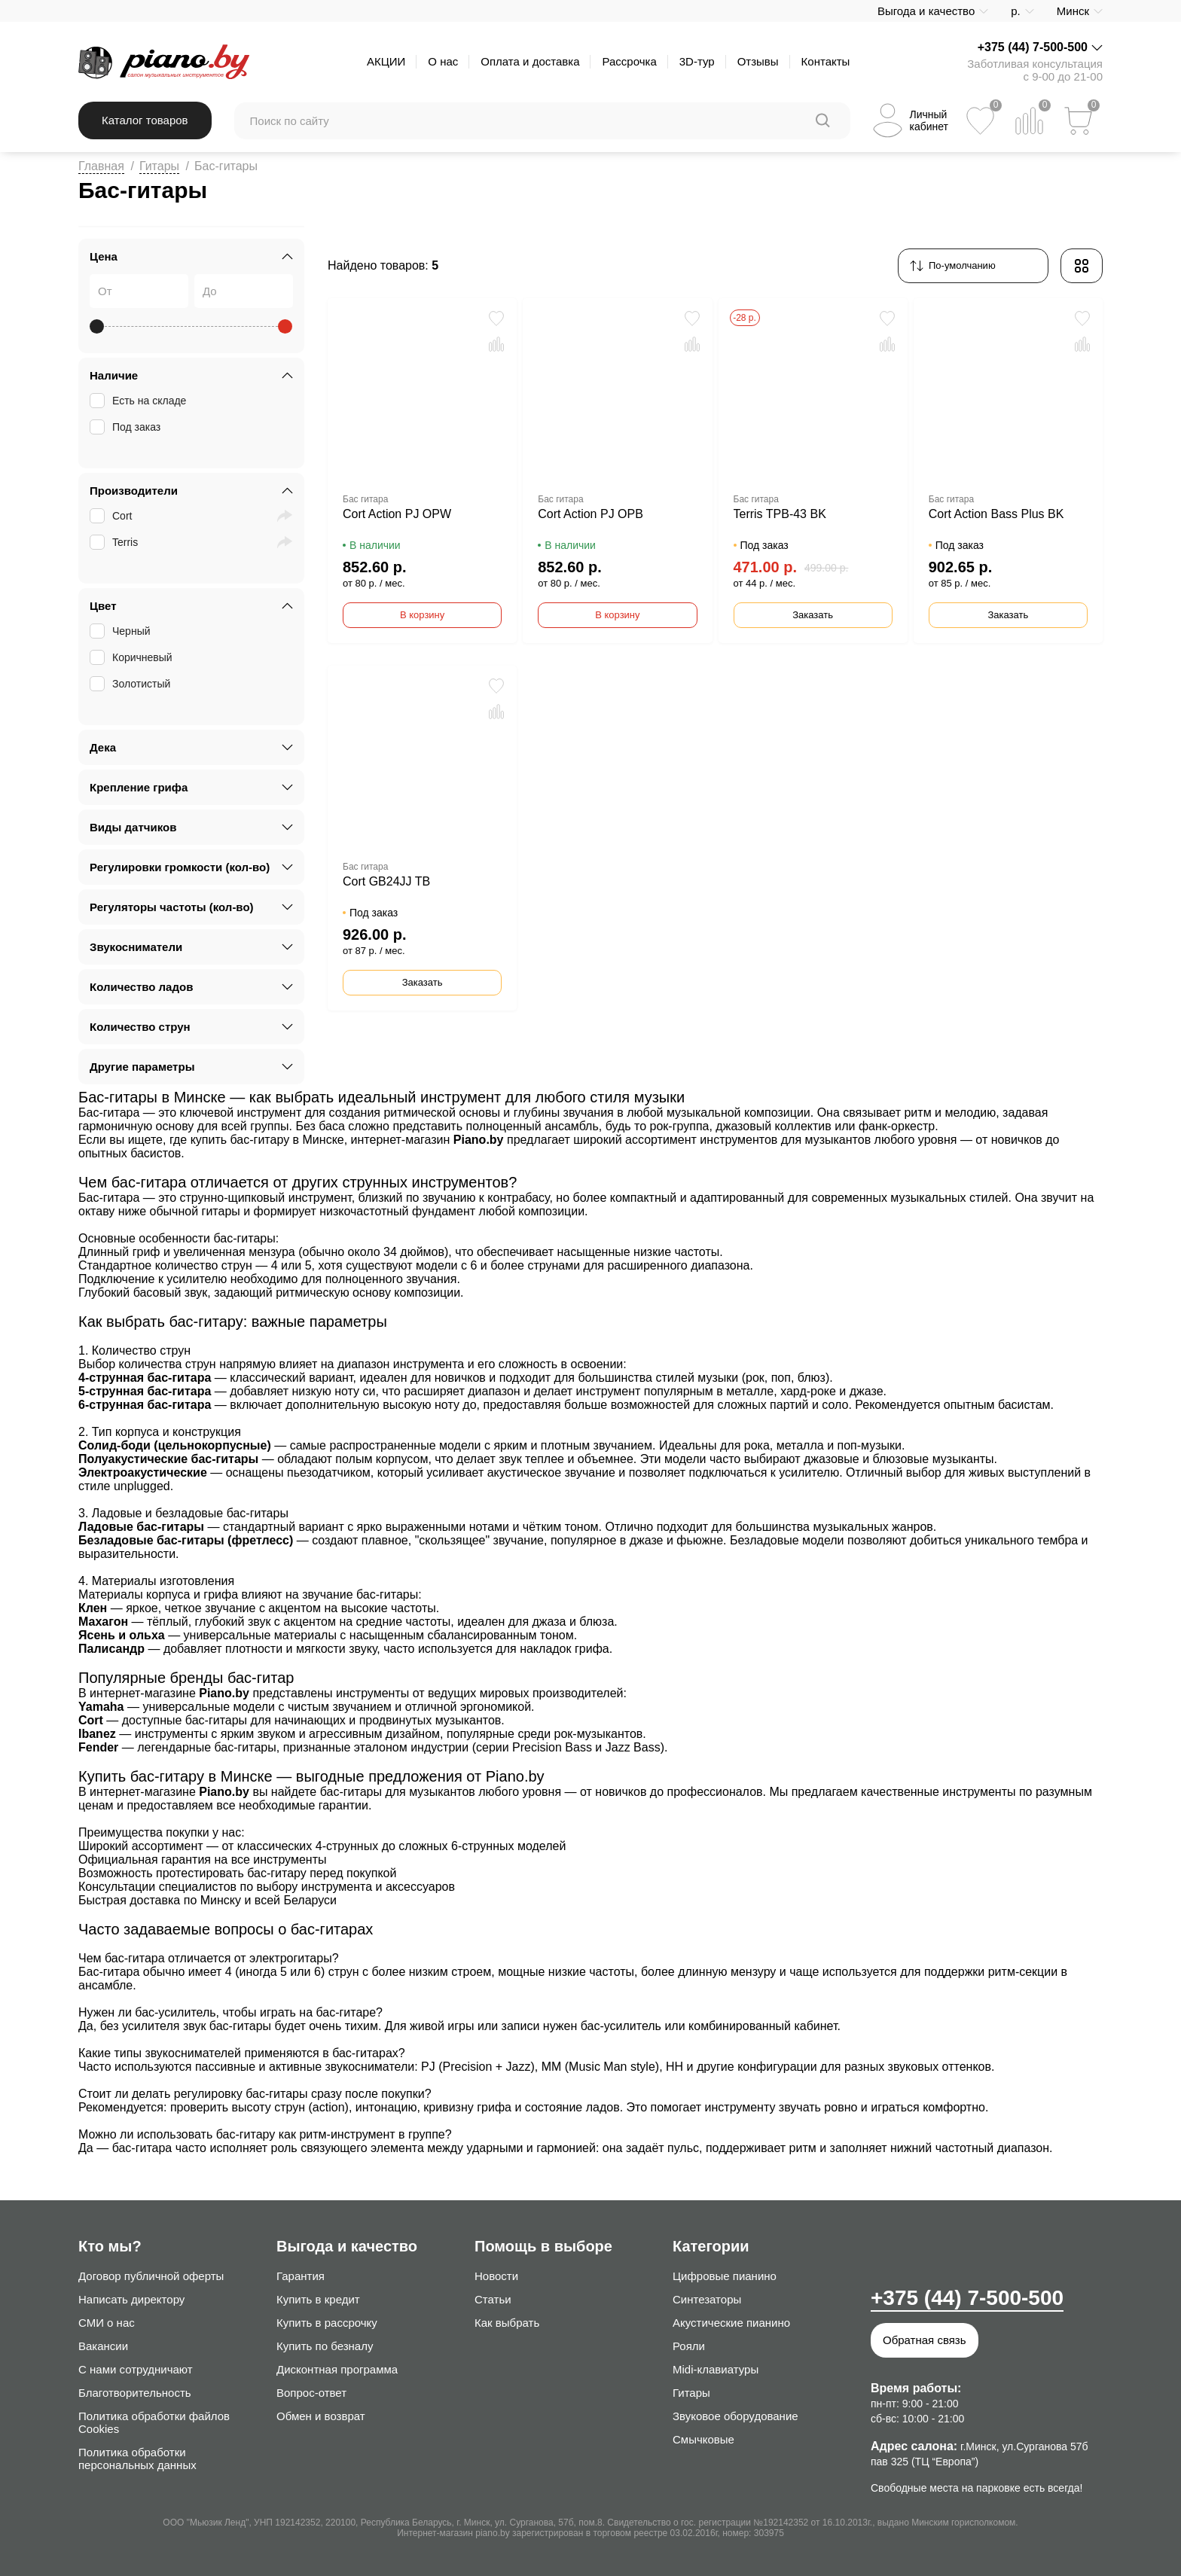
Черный (122, 631)
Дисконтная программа (337, 2369)
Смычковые (703, 2439)
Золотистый (131, 684)
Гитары (159, 166)
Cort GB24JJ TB (386, 881)
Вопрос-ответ (311, 2392)
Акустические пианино (731, 2322)
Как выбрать (507, 2322)
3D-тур (697, 61)
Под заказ (126, 427)
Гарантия (300, 2276)
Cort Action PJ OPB (590, 514)
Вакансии (103, 2346)
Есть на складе (139, 401)
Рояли (689, 2346)
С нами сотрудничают (135, 2369)
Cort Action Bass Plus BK (996, 514)
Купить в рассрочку (326, 2322)
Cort (112, 516)
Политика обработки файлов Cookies (154, 2422)
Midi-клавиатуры (715, 2369)
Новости (496, 2276)
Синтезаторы (707, 2299)
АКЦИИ (386, 61)
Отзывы (758, 61)
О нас (443, 61)
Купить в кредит (318, 2299)
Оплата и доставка (530, 61)
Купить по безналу (324, 2346)
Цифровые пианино (725, 2276)
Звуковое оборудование (735, 2416)
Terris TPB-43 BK (780, 514)
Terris (115, 542)
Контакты (825, 61)
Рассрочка (629, 61)
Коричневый (132, 657)
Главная (101, 166)
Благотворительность (134, 2392)
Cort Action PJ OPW (397, 514)
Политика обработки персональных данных (137, 2458)
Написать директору (131, 2299)
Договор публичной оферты (151, 2276)
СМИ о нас (106, 2322)
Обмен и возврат (320, 2416)
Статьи (493, 2299)
